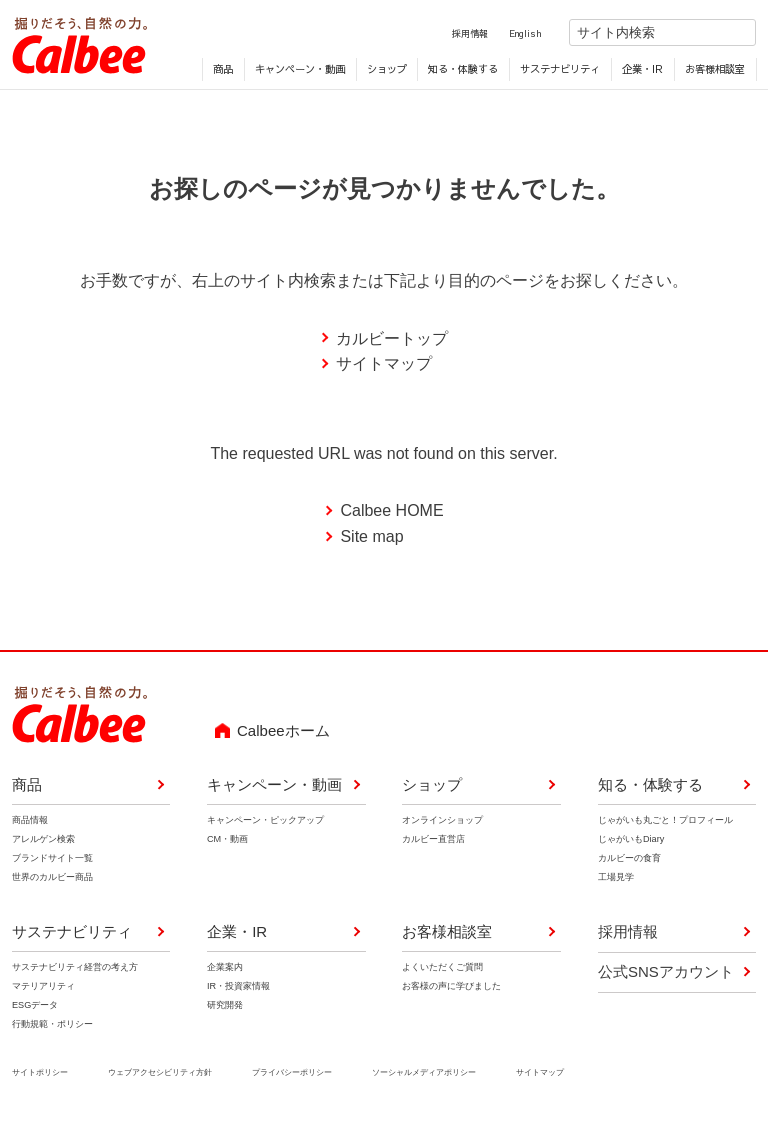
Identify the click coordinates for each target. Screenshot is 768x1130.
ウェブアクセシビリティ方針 (160, 1075)
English (508, 35)
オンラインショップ (442, 822)
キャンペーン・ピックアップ (265, 822)
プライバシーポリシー (292, 1075)
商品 (223, 71)
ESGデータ (35, 1007)
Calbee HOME (391, 513)
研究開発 (225, 1007)
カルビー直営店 (433, 841)
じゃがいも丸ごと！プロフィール (665, 822)
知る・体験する (463, 71)
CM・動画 (227, 841)
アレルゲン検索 (43, 841)
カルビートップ (392, 340)
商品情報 (30, 822)
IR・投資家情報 (238, 988)
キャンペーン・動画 (300, 71)
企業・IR (642, 71)
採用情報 (453, 35)
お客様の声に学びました (451, 988)
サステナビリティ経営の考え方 (75, 969)
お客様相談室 (715, 71)
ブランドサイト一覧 (52, 861)
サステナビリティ (560, 71)
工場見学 (616, 880)
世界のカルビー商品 (52, 880)
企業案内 (225, 969)
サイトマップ (384, 366)
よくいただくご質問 (442, 969)
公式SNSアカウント (666, 973)
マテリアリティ (43, 988)
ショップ (387, 71)
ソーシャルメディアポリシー (424, 1075)
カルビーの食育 (629, 861)
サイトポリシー (40, 1075)
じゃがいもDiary (631, 841)
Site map (371, 538)
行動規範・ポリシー (52, 1027)
